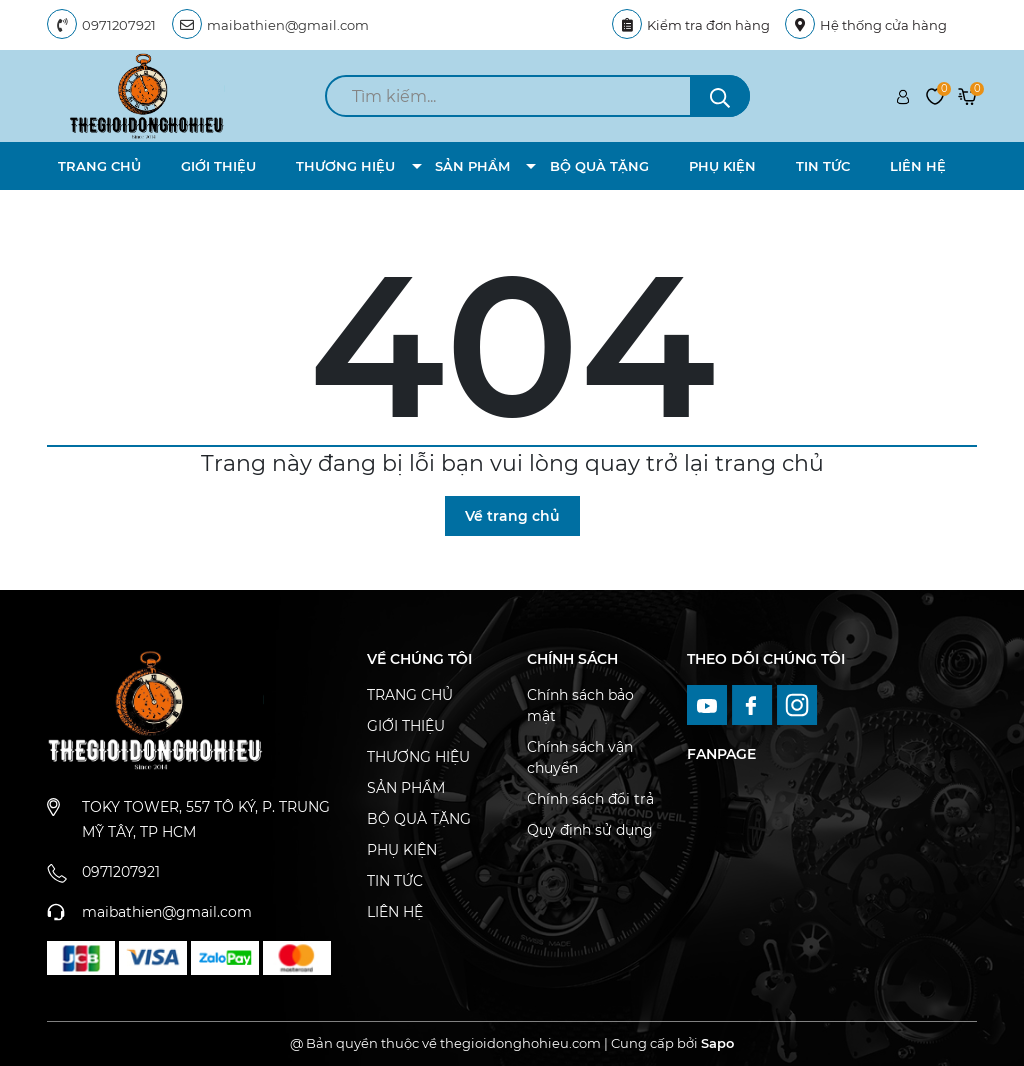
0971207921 (119, 25)
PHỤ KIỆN (722, 166)
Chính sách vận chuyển (580, 757)
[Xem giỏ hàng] (967, 96)
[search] (537, 96)
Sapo (717, 1043)
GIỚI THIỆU (218, 166)
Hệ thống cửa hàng (866, 25)
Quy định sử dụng (590, 830)
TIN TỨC (823, 166)
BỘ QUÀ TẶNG (599, 166)
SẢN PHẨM (472, 166)
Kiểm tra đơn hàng (691, 25)
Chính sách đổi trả (590, 799)
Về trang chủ (512, 516)
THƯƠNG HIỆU (345, 166)
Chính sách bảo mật (580, 705)
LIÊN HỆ (918, 166)
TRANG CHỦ (99, 166)
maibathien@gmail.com (288, 25)
